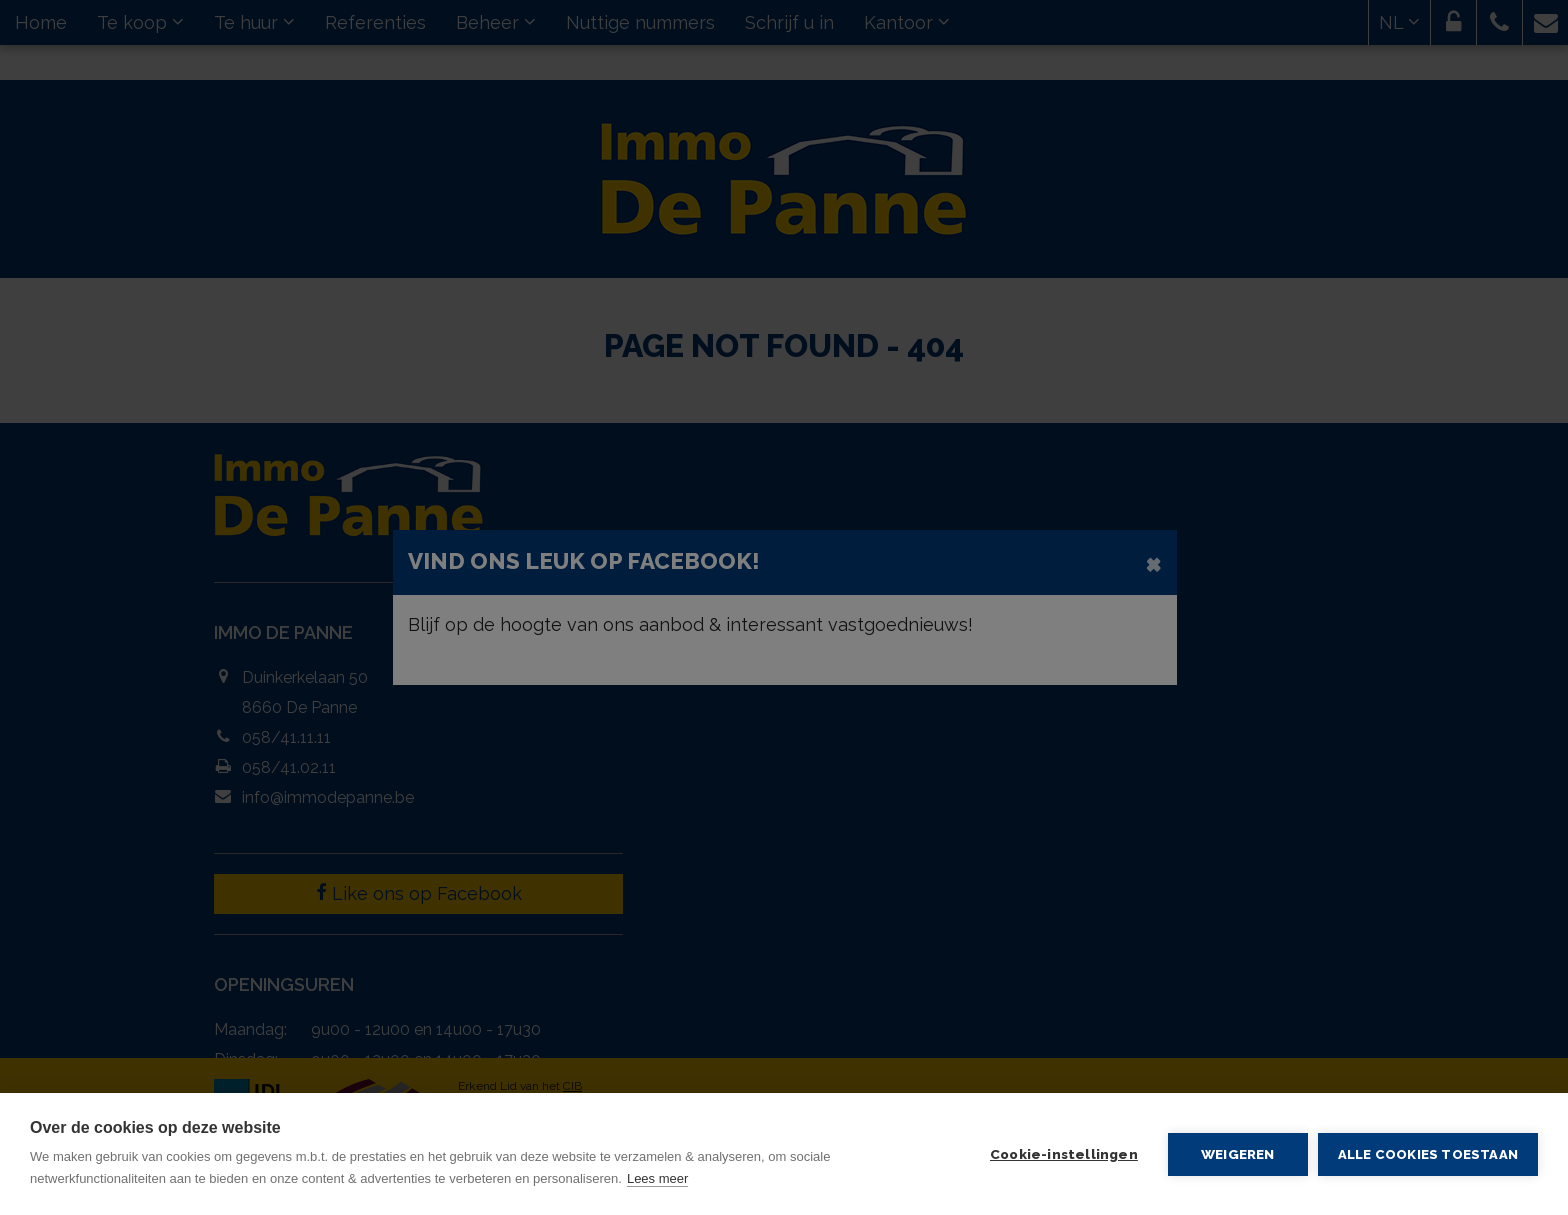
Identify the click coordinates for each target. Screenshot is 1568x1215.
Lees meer (657, 1178)
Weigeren (1238, 1154)
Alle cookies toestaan (1428, 1154)
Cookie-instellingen (1064, 1154)
